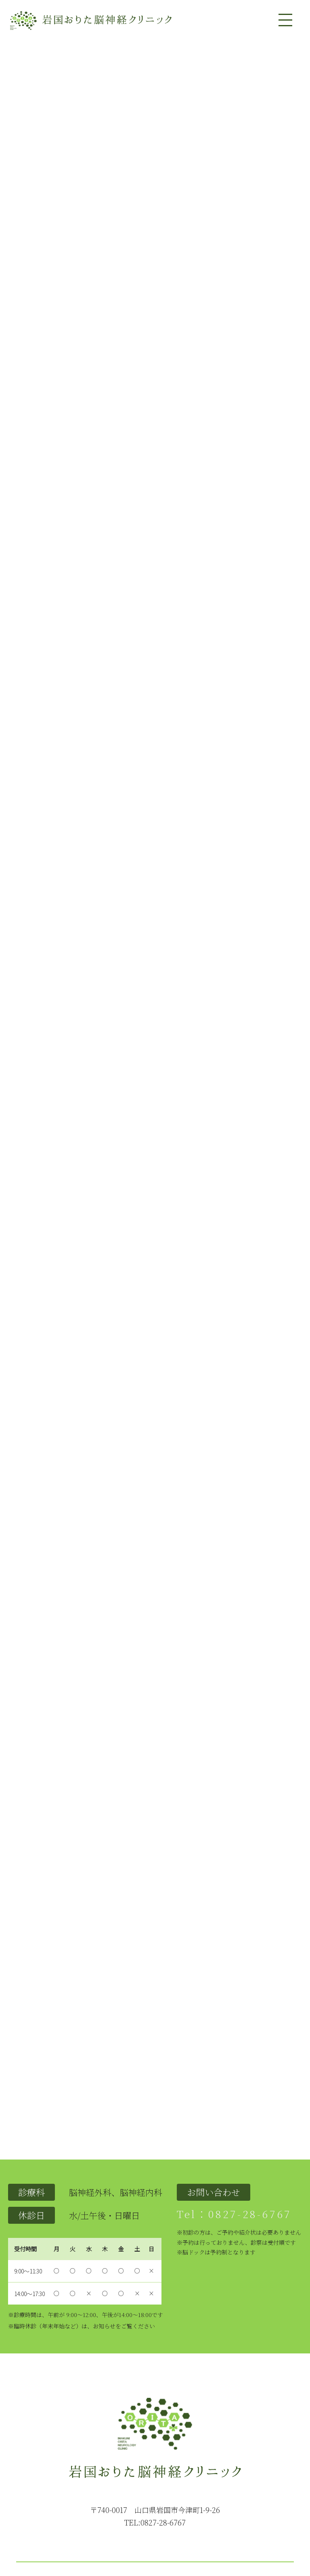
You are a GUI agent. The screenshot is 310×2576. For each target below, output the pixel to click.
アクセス (185, 2516)
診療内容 (113, 2516)
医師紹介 (137, 2516)
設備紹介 (161, 2516)
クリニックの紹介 (77, 2516)
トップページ (37, 2516)
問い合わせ (212, 2516)
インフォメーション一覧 (259, 2516)
